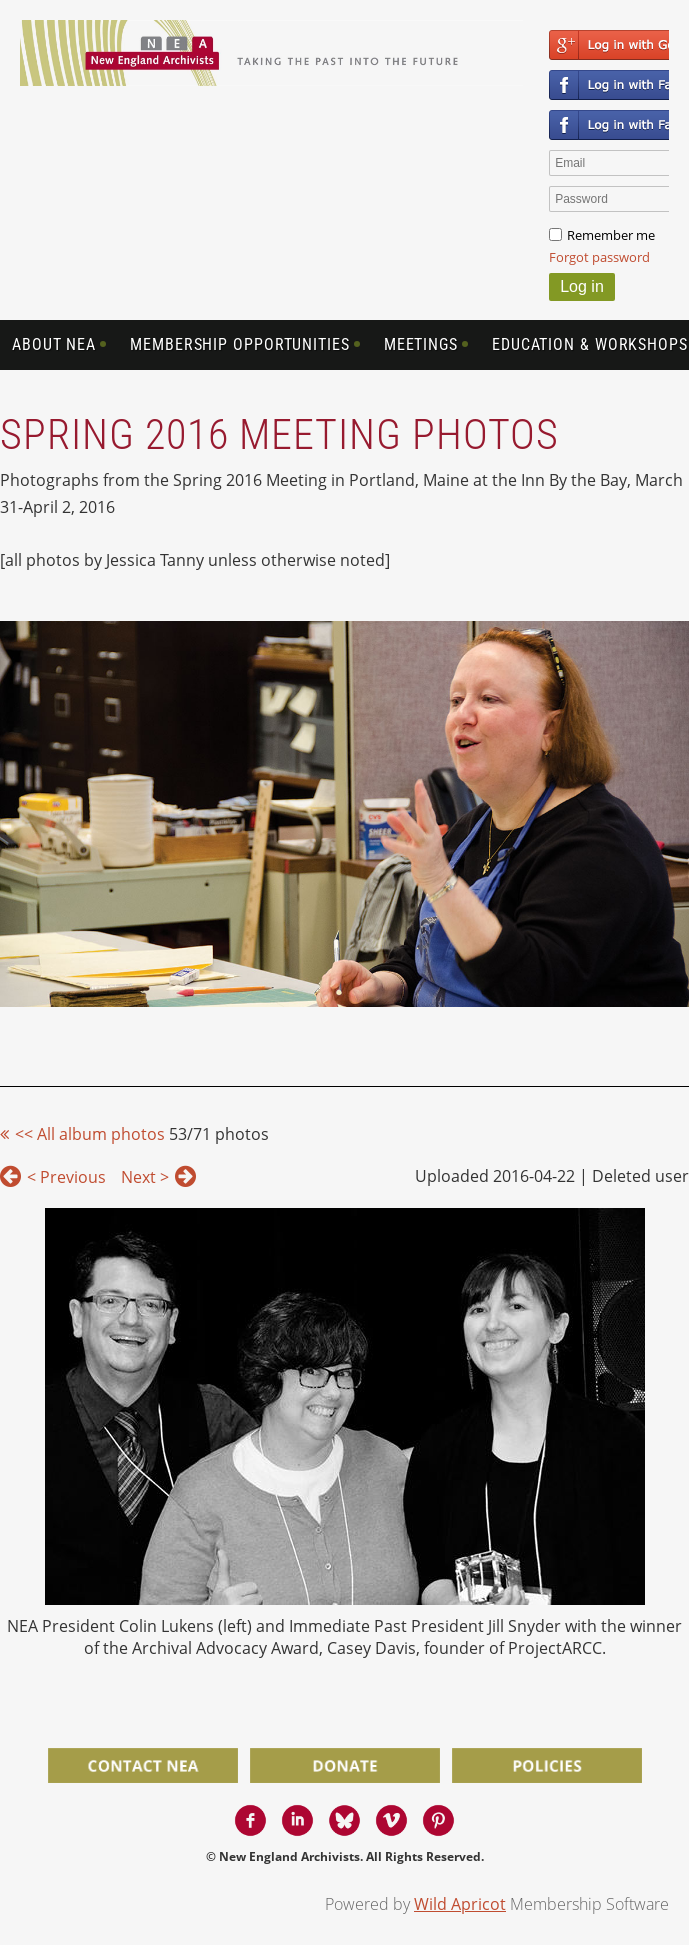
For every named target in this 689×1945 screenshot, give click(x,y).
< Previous (66, 1177)
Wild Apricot (460, 1904)
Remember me (611, 235)
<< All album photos (90, 1134)
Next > (145, 1177)
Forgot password (599, 257)
